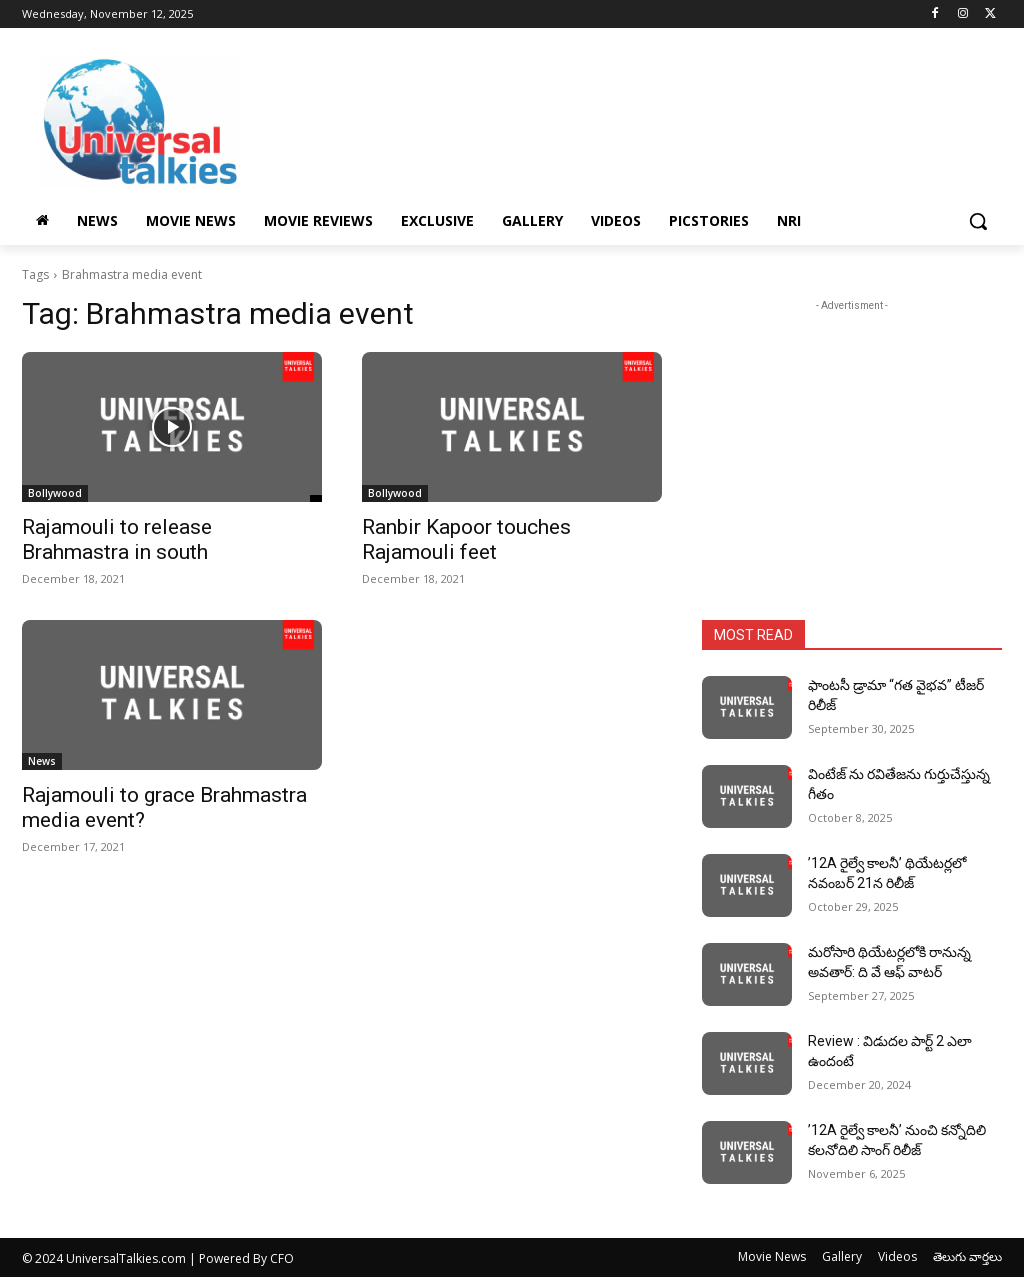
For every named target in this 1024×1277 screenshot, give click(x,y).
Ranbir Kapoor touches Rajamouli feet (466, 539)
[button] (978, 221)
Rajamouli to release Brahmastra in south (117, 539)
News (42, 761)
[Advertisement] (630, 119)
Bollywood (55, 493)
